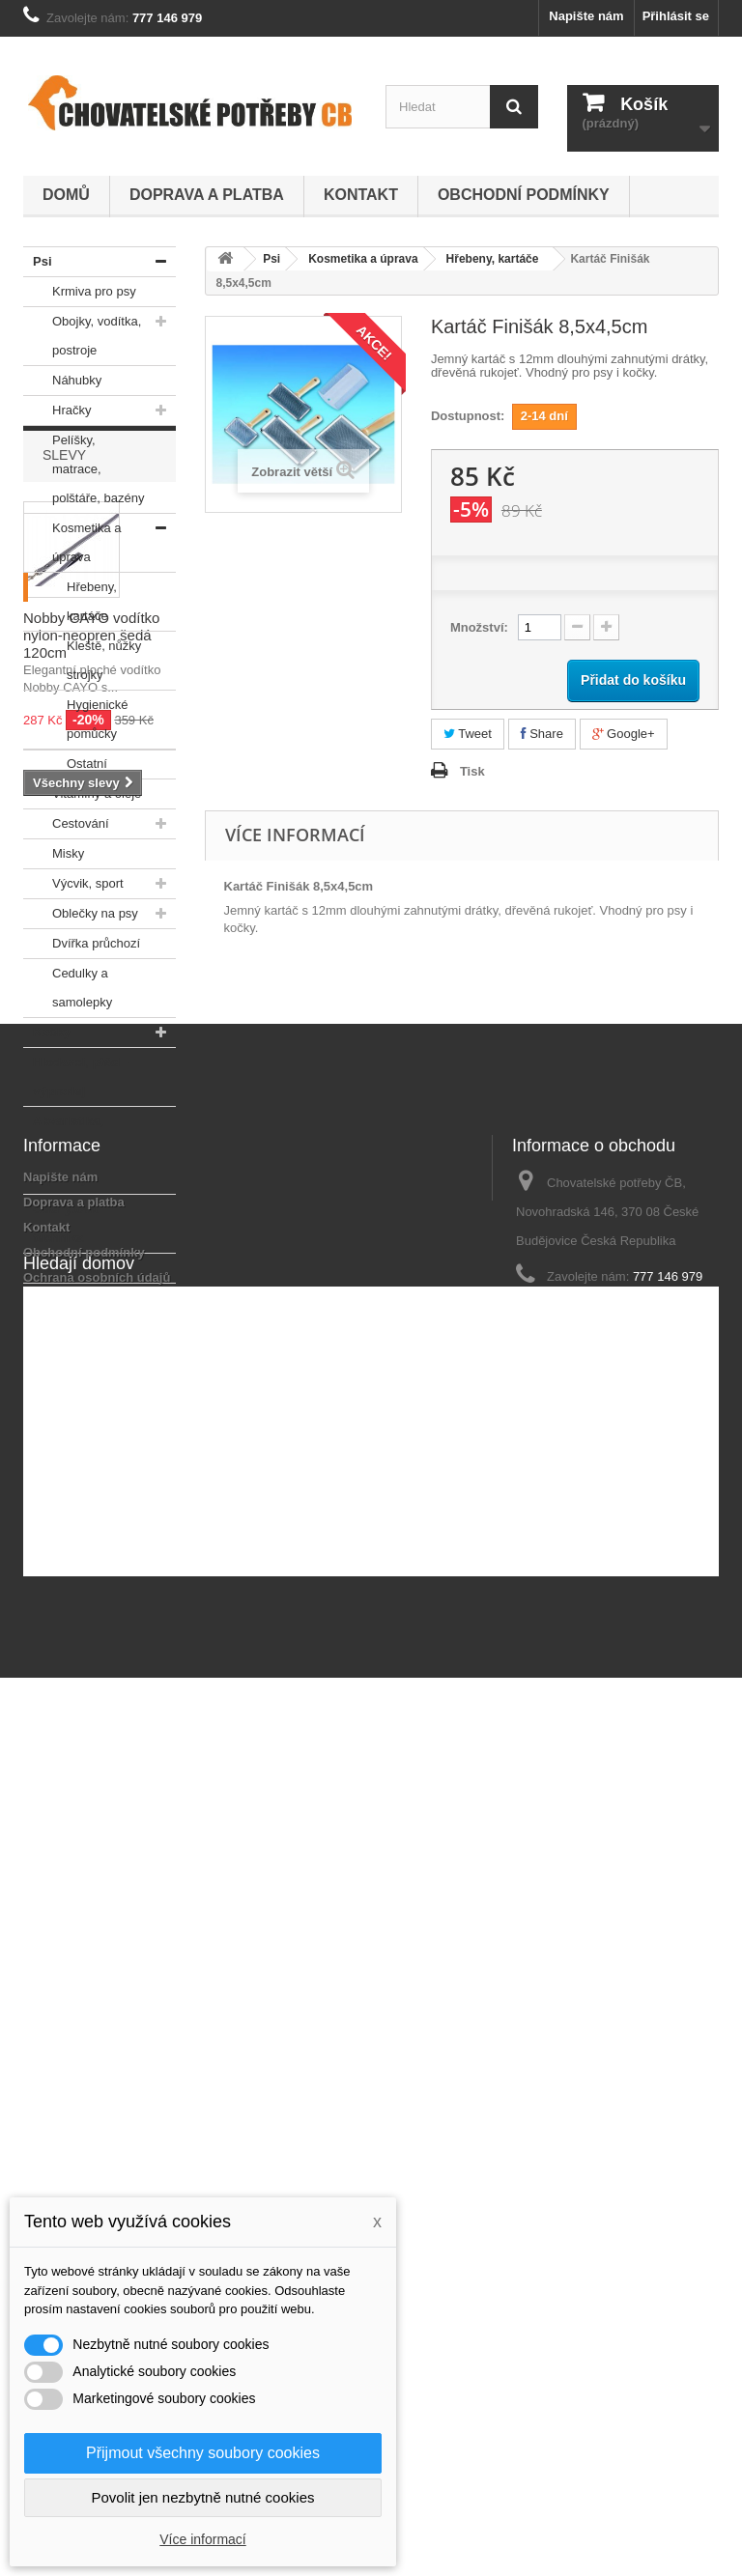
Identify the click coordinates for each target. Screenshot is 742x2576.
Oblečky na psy (80, 913)
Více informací (202, 2539)
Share (542, 733)
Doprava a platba (206, 194)
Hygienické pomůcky (75, 716)
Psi (37, 261)
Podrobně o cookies (83, 2038)
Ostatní (65, 764)
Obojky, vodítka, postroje (82, 332)
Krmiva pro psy (79, 291)
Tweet (467, 733)
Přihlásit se (675, 16)
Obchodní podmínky (524, 194)
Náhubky (62, 380)
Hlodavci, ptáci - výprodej (76, 1073)
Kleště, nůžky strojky (82, 657)
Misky (53, 853)
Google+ (623, 733)
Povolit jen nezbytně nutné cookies (203, 2497)
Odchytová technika (60, 1220)
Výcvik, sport (73, 883)
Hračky (57, 410)
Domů (66, 194)
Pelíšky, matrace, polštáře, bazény (83, 465)
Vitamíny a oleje (82, 793)
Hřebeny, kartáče (70, 598)
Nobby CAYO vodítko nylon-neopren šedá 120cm (91, 1521)
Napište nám (586, 16)
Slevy (64, 1341)
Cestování (66, 823)
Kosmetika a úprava (72, 539)
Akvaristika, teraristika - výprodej (63, 1146)
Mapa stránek (63, 2063)
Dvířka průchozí (81, 943)
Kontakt (361, 194)
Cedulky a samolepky (67, 984)
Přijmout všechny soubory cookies (203, 2453)
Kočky (47, 1032)
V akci (46, 1268)
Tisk (472, 771)
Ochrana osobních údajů (96, 2013)
